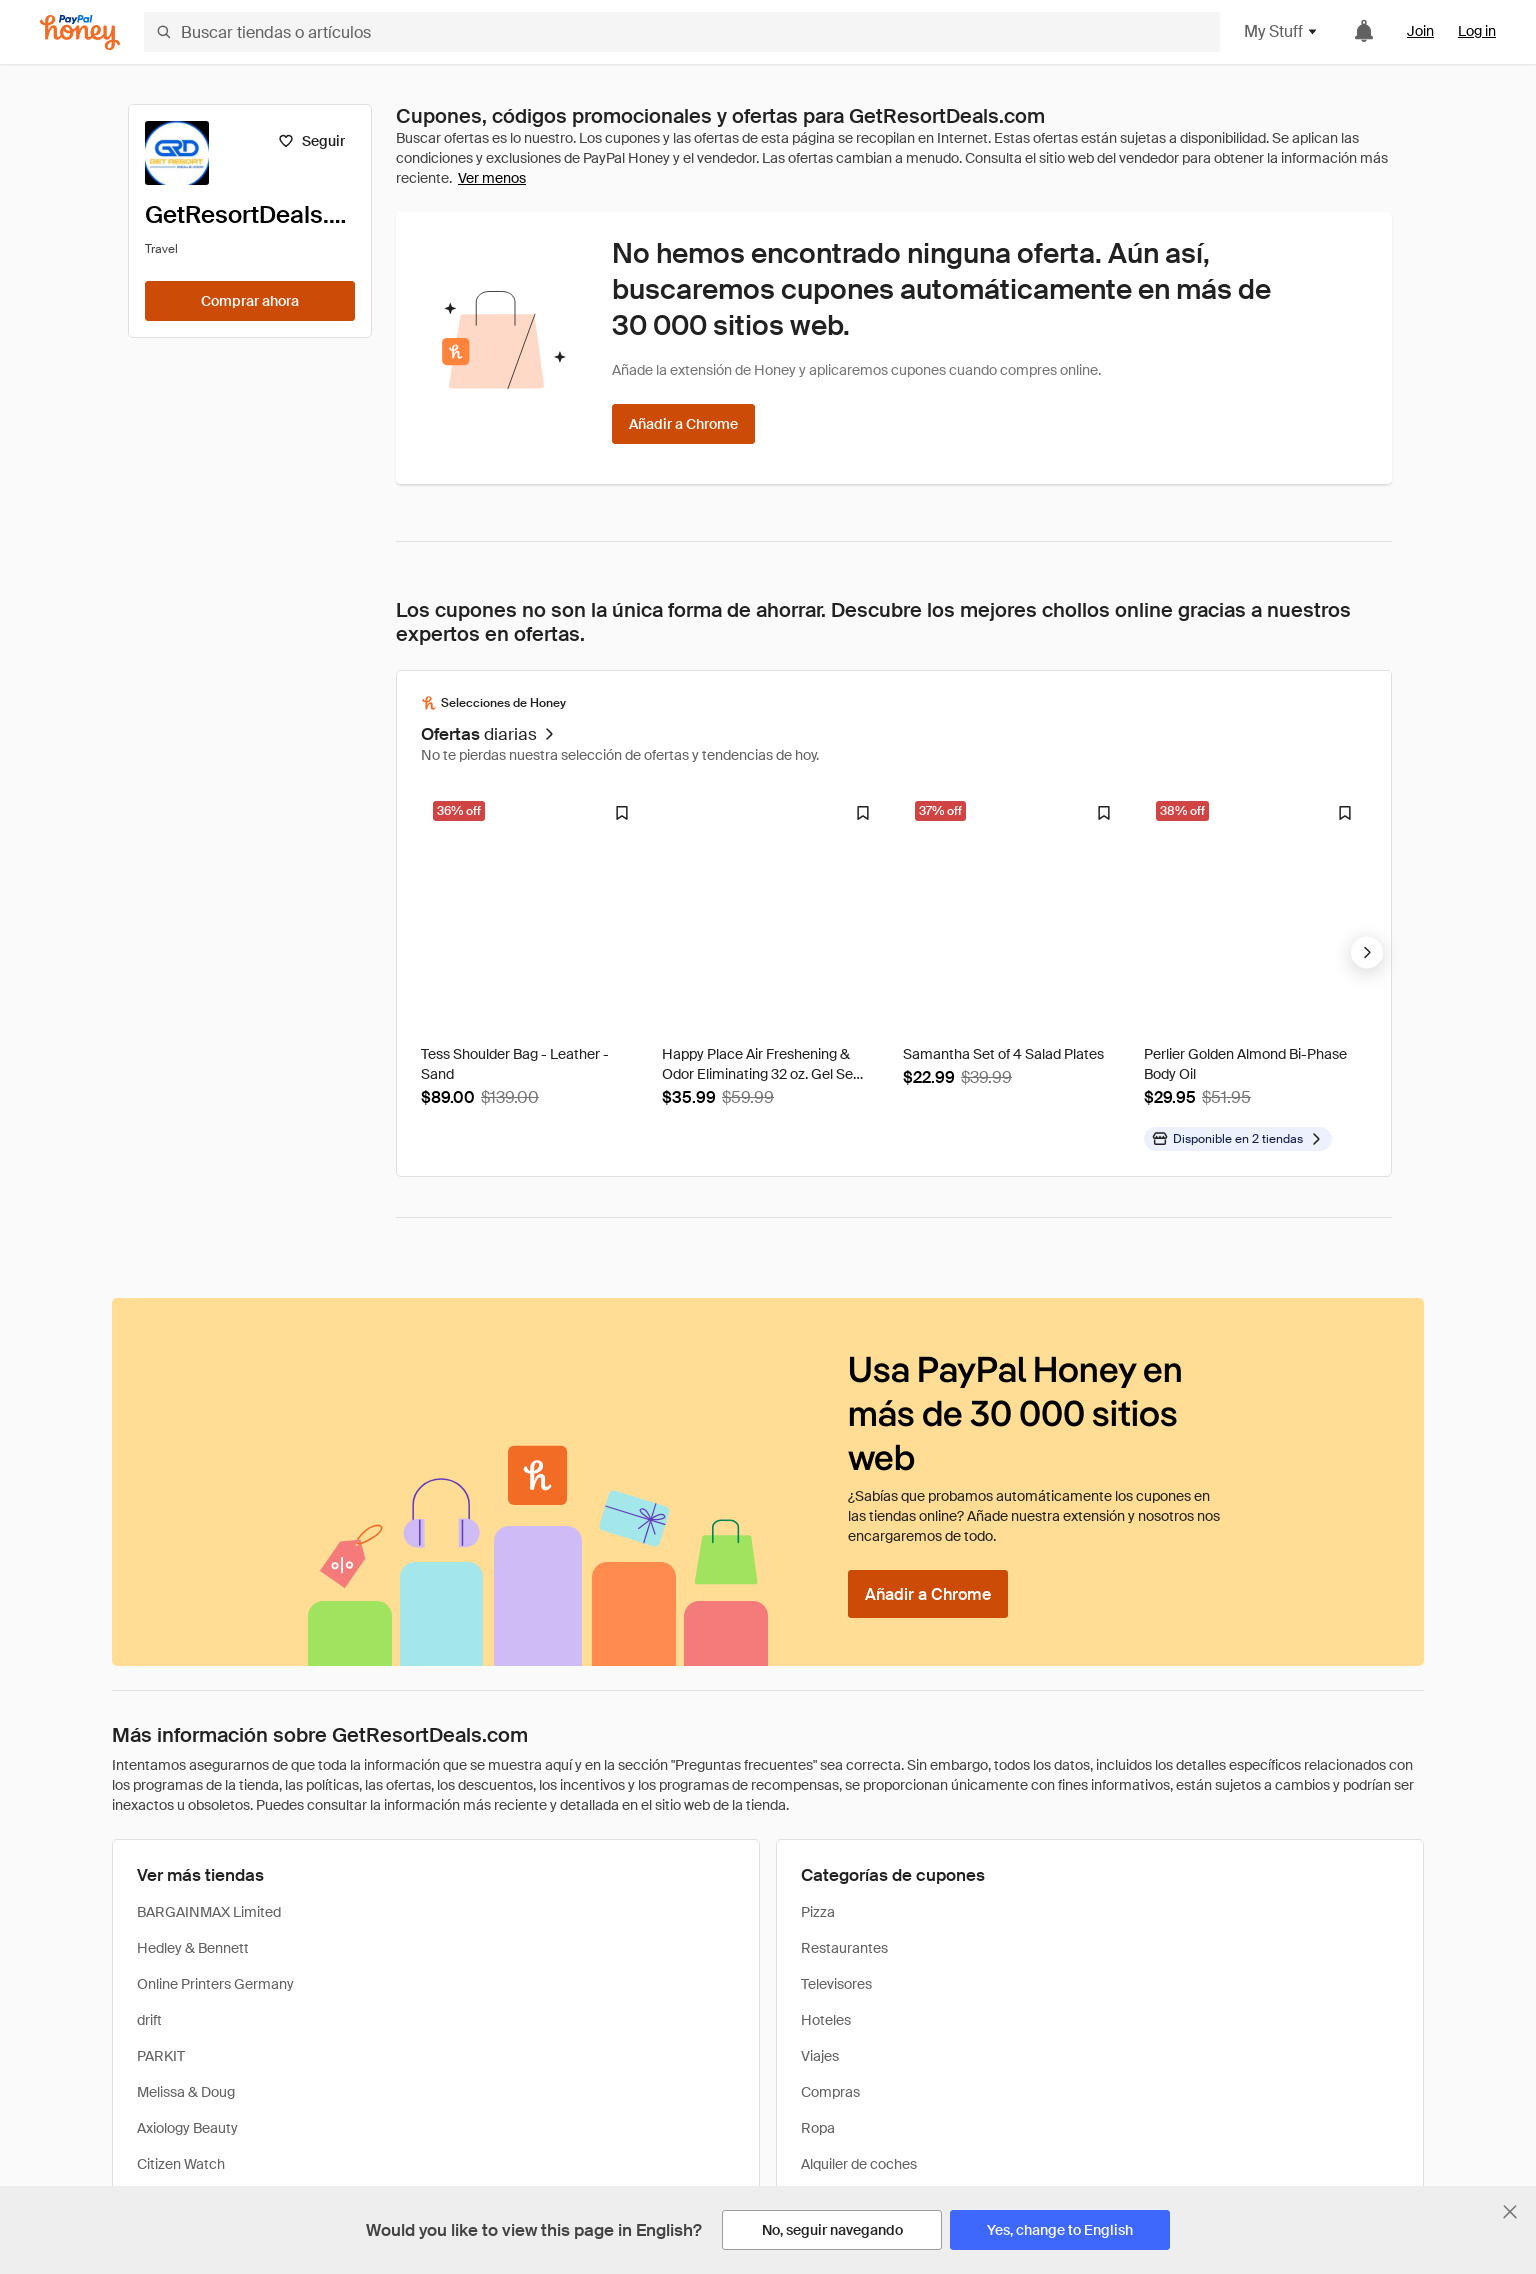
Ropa (818, 2128)
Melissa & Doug (186, 2092)
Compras (830, 2092)
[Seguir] (311, 141)
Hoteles (826, 2020)
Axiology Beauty (187, 2128)
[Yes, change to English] (1060, 2230)
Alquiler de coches (859, 2164)
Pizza (818, 1912)
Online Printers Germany (215, 1984)
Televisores (836, 1984)
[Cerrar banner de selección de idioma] (1510, 2212)
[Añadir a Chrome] (683, 424)
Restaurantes (844, 1948)
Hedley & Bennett (193, 1948)
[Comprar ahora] (250, 301)
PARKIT (161, 2056)
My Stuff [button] (1281, 31)
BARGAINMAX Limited (209, 1912)
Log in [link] (1477, 31)
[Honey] (80, 32)
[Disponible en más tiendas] (1238, 1139)
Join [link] (1420, 31)
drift (149, 2020)
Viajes (820, 2056)
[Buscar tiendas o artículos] (682, 32)
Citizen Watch (181, 2164)
